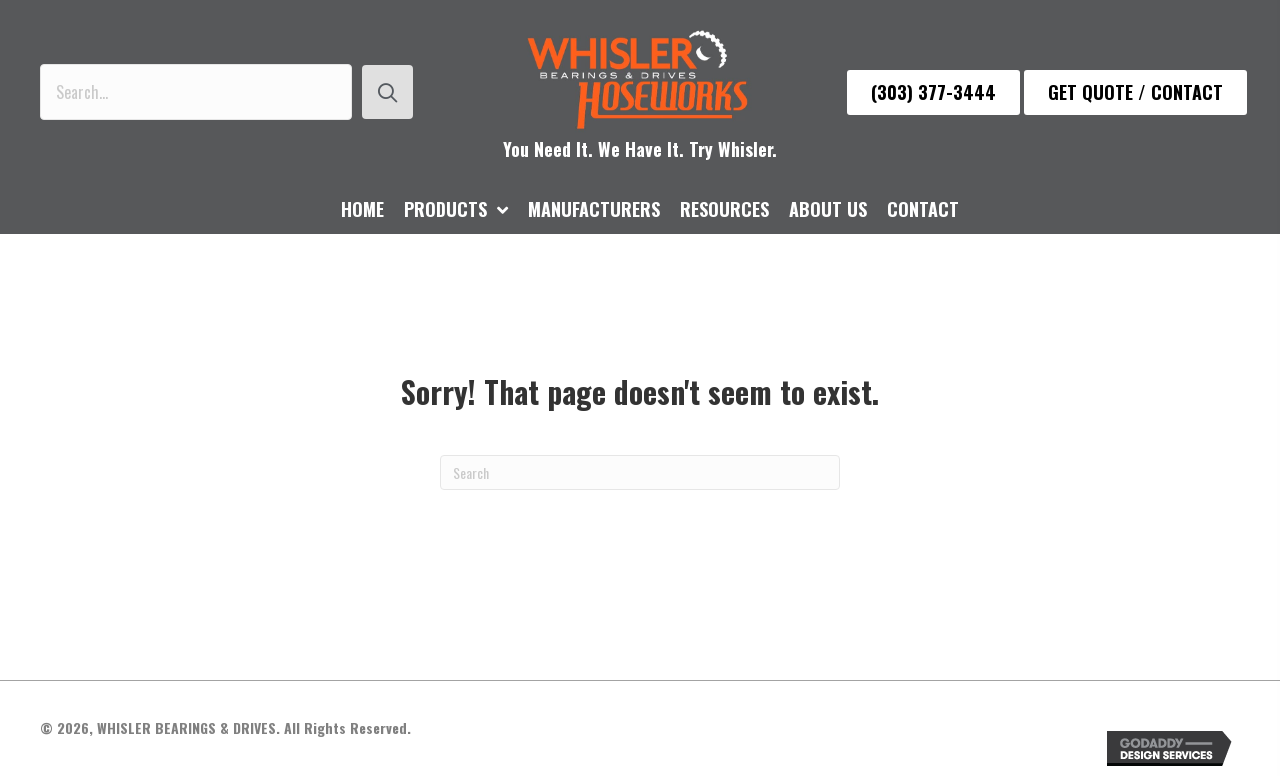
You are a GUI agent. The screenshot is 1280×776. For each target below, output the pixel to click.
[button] (387, 92)
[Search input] (196, 92)
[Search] (640, 472)
